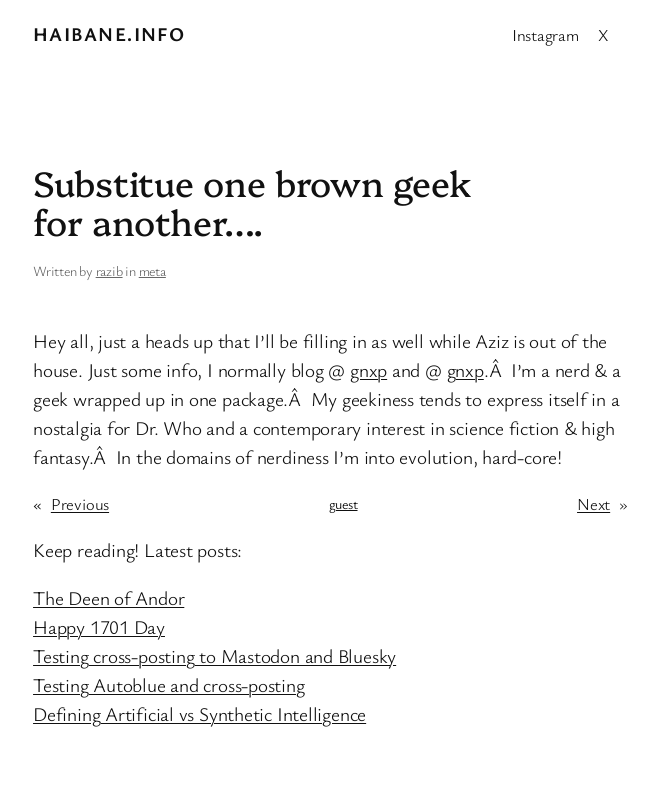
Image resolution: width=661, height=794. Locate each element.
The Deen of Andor (108, 598)
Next (593, 503)
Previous (80, 503)
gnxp (368, 370)
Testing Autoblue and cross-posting (169, 685)
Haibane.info (109, 34)
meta (152, 270)
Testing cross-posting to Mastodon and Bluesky (214, 656)
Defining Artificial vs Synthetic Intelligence (199, 714)
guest (343, 503)
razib (109, 270)
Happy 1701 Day (99, 627)
